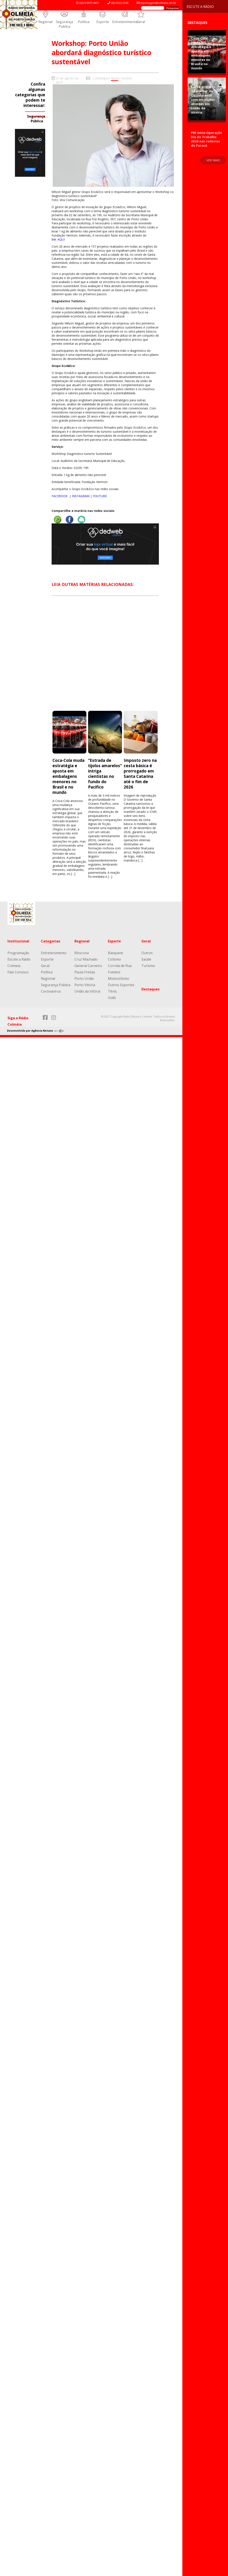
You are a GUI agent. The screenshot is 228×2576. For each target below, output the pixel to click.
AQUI (61, 239)
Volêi (112, 997)
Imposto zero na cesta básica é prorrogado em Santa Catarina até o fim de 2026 (140, 774)
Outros (147, 953)
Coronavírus (51, 991)
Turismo (126, 78)
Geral (141, 21)
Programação (18, 953)
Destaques (150, 989)
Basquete (115, 953)
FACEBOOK (60, 496)
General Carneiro (88, 965)
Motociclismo (118, 978)
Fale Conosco (18, 972)
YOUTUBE (100, 496)
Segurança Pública (64, 24)
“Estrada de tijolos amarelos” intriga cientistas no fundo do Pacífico (105, 774)
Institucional (18, 941)
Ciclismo (114, 959)
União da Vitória (87, 991)
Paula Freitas (84, 972)
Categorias (50, 941)
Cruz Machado (85, 959)
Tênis (112, 991)
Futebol (114, 972)
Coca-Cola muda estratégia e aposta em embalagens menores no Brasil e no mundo (68, 776)
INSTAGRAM (80, 496)
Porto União (84, 978)
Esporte (102, 21)
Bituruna (81, 953)
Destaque (101, 78)
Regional (45, 21)
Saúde (146, 959)
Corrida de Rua (120, 965)
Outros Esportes (121, 985)
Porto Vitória (84, 985)
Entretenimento (125, 21)
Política (83, 21)
